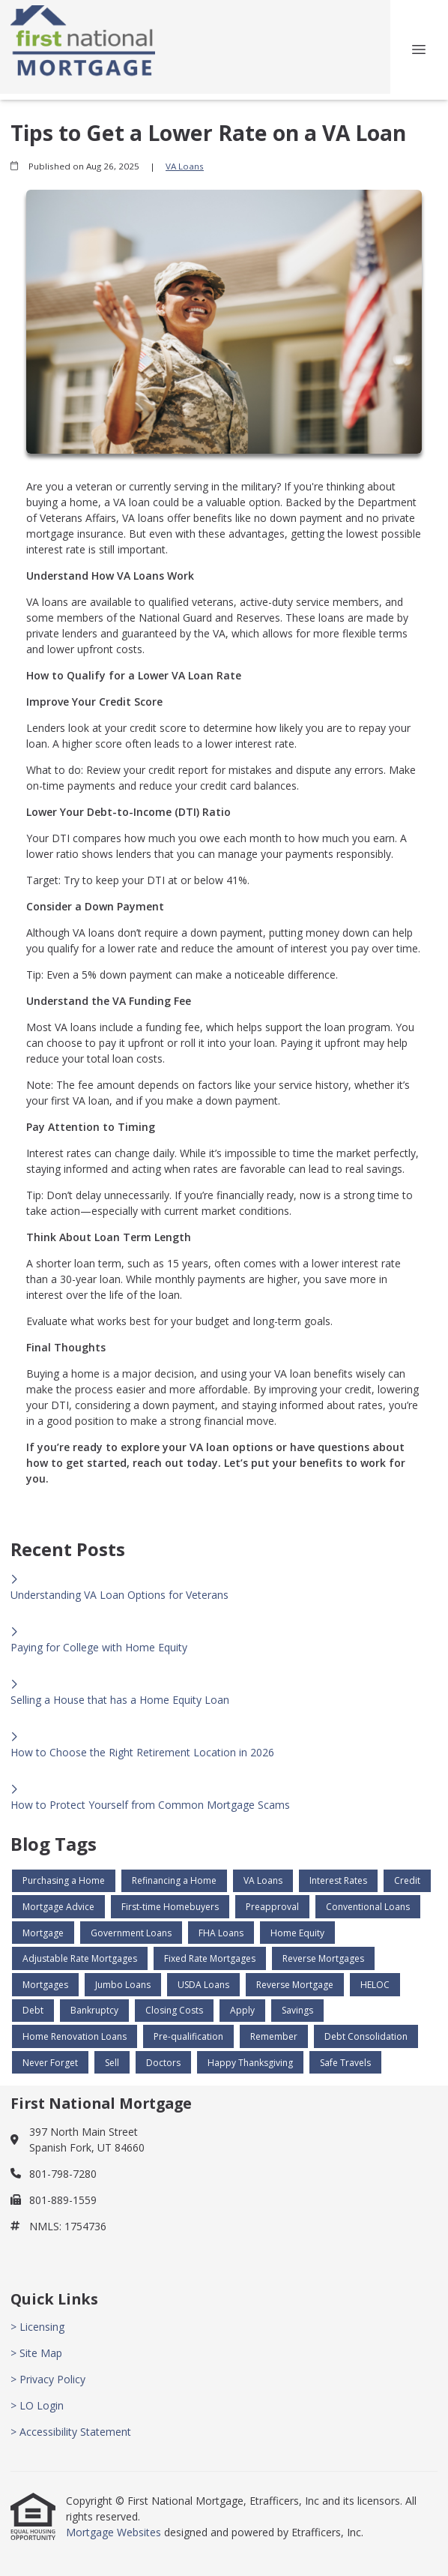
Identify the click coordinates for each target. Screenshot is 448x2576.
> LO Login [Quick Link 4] (37, 2405)
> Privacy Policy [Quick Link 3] (47, 2379)
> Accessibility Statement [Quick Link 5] (70, 2432)
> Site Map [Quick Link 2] (36, 2353)
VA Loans (185, 166)
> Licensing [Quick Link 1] (37, 2327)
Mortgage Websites (115, 2532)
